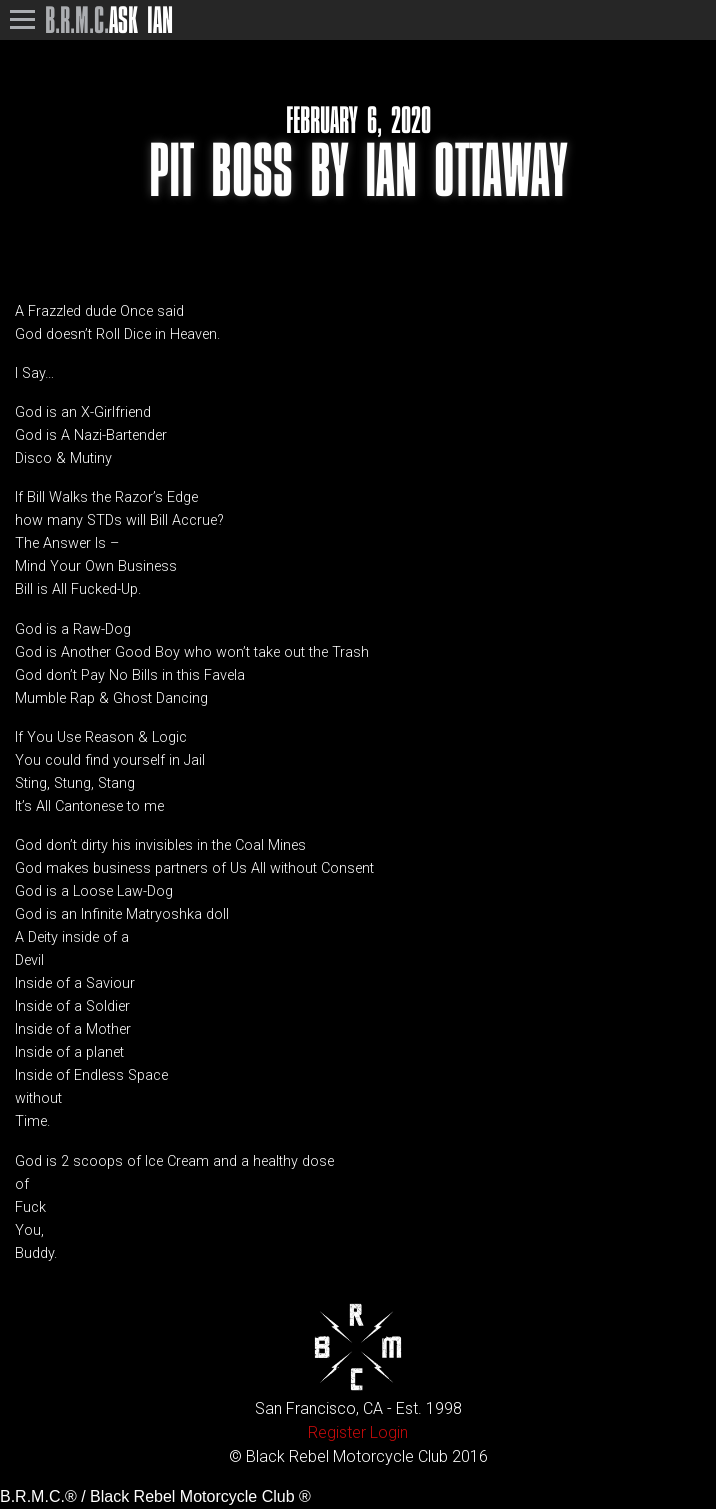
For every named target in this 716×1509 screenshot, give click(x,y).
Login (389, 1432)
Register (337, 1432)
